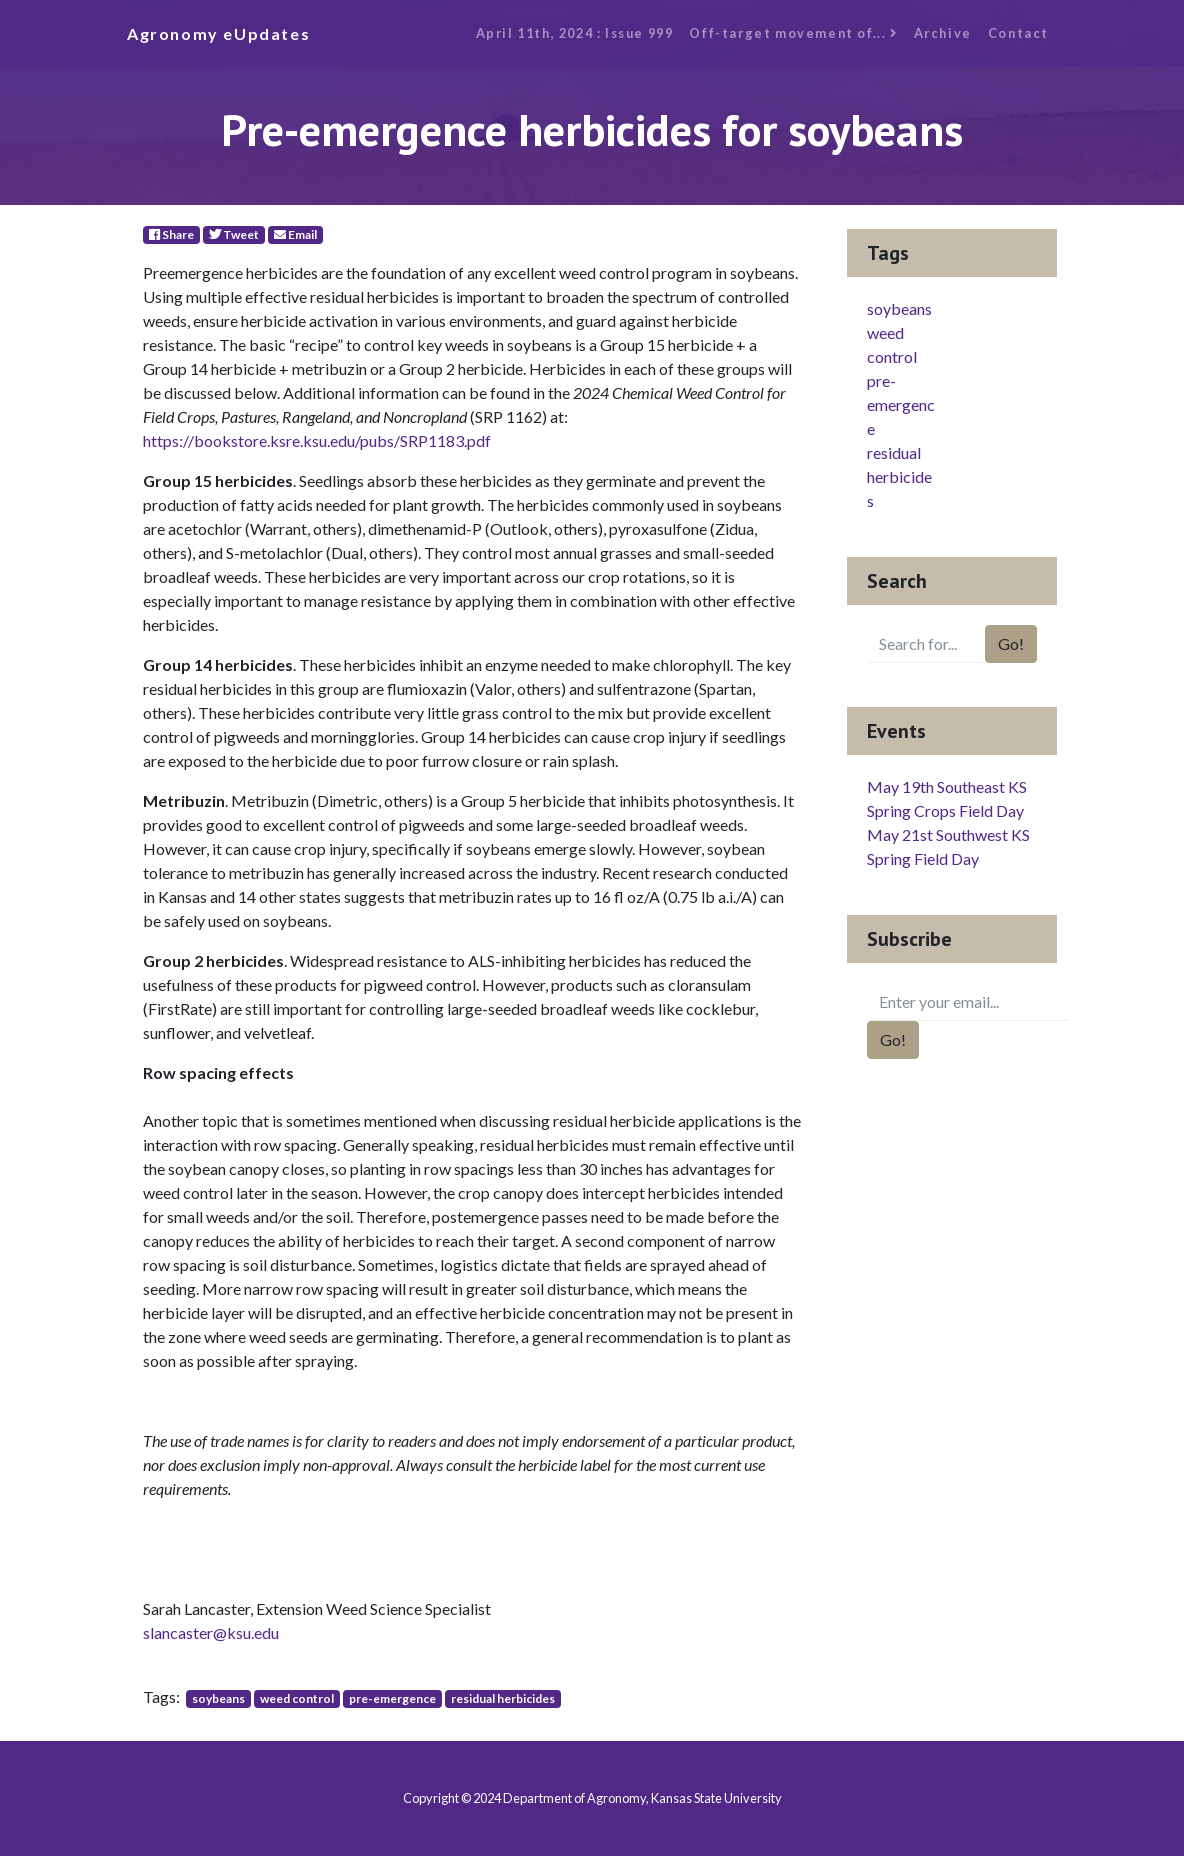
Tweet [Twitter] (234, 234)
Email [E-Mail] (295, 234)
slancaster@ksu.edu (211, 1632)
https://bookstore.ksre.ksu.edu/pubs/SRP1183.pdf (317, 440)
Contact (1018, 33)
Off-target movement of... (793, 33)
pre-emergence (392, 1698)
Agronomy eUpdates (218, 33)
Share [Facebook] (171, 234)
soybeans (218, 1698)
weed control (297, 1698)
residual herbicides (503, 1698)
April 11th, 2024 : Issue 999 (575, 33)
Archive (943, 33)
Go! (1011, 643)
